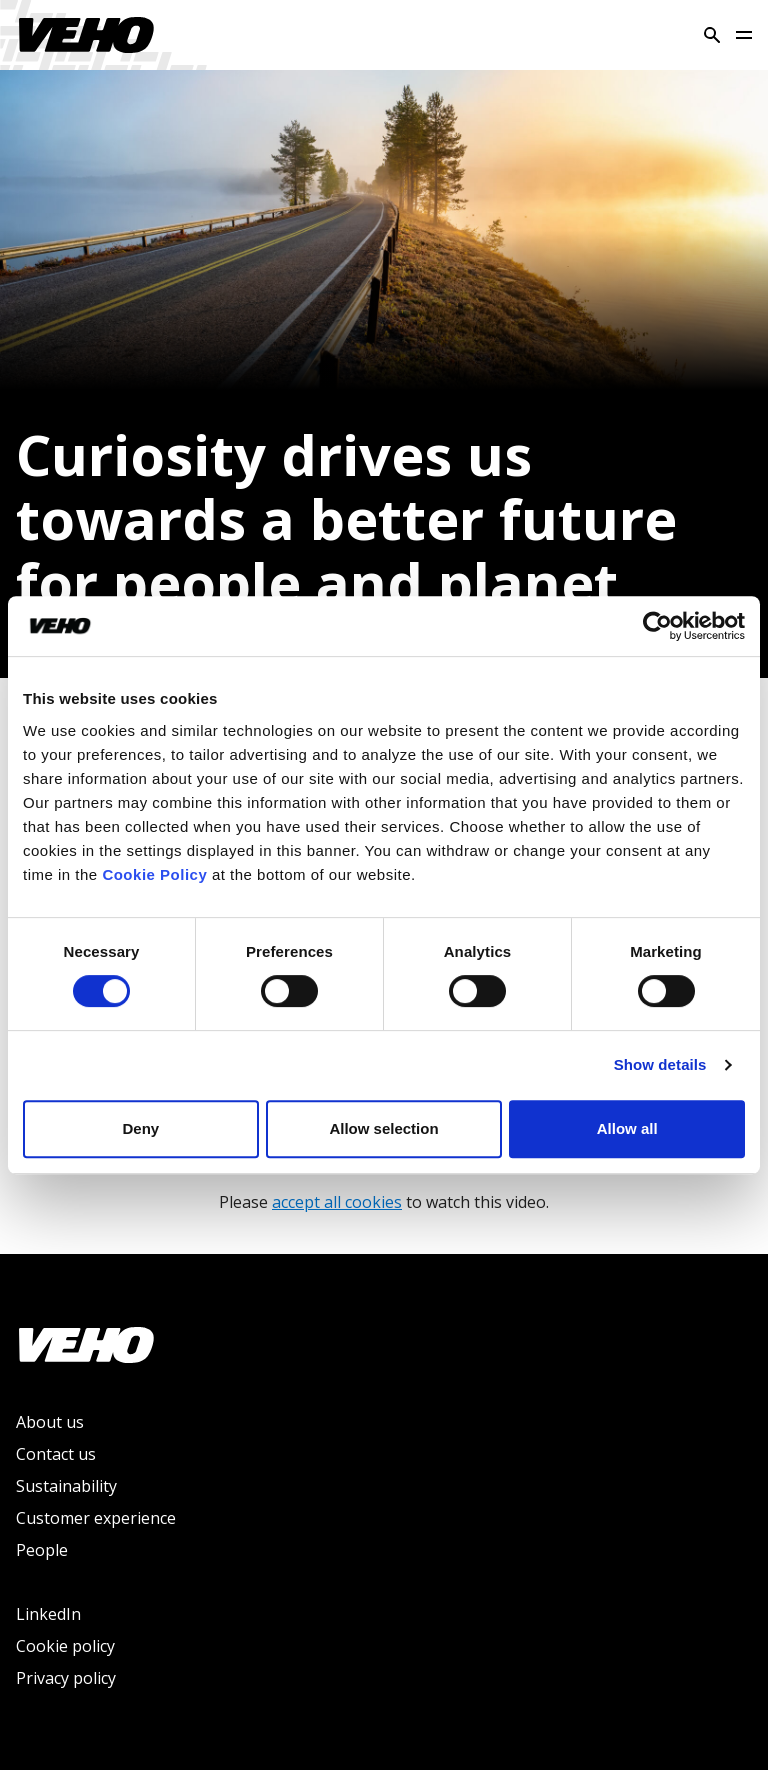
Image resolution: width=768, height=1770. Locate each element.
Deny (140, 1128)
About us (50, 1422)
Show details (660, 1064)
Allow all (627, 1128)
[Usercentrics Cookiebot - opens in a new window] (657, 626)
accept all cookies (337, 1202)
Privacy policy (66, 1678)
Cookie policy (65, 1646)
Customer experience (96, 1518)
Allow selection (383, 1128)
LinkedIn (48, 1614)
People (42, 1550)
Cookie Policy (154, 874)
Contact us (56, 1454)
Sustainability (66, 1486)
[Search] (712, 35)
